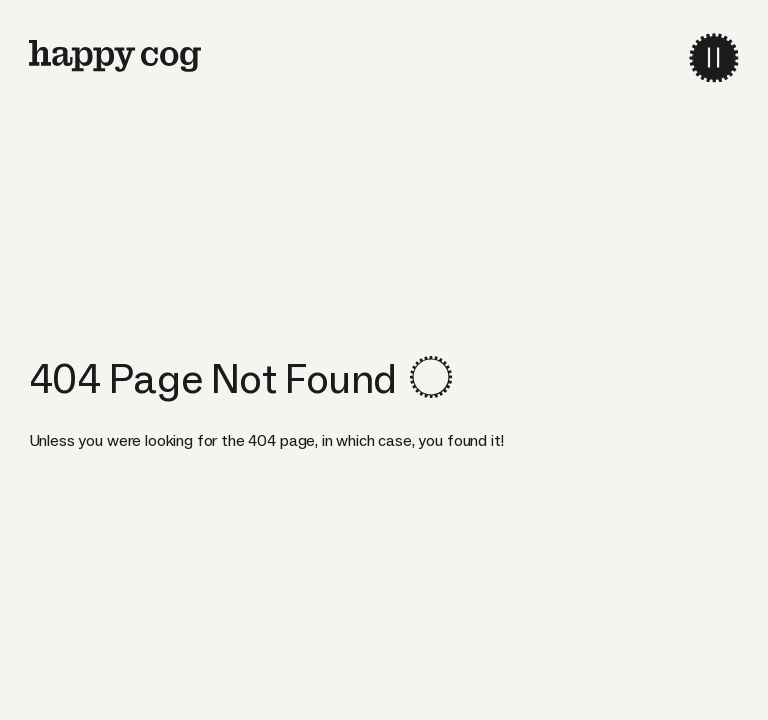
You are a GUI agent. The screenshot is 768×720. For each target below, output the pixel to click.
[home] (115, 56)
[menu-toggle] (713, 57)
